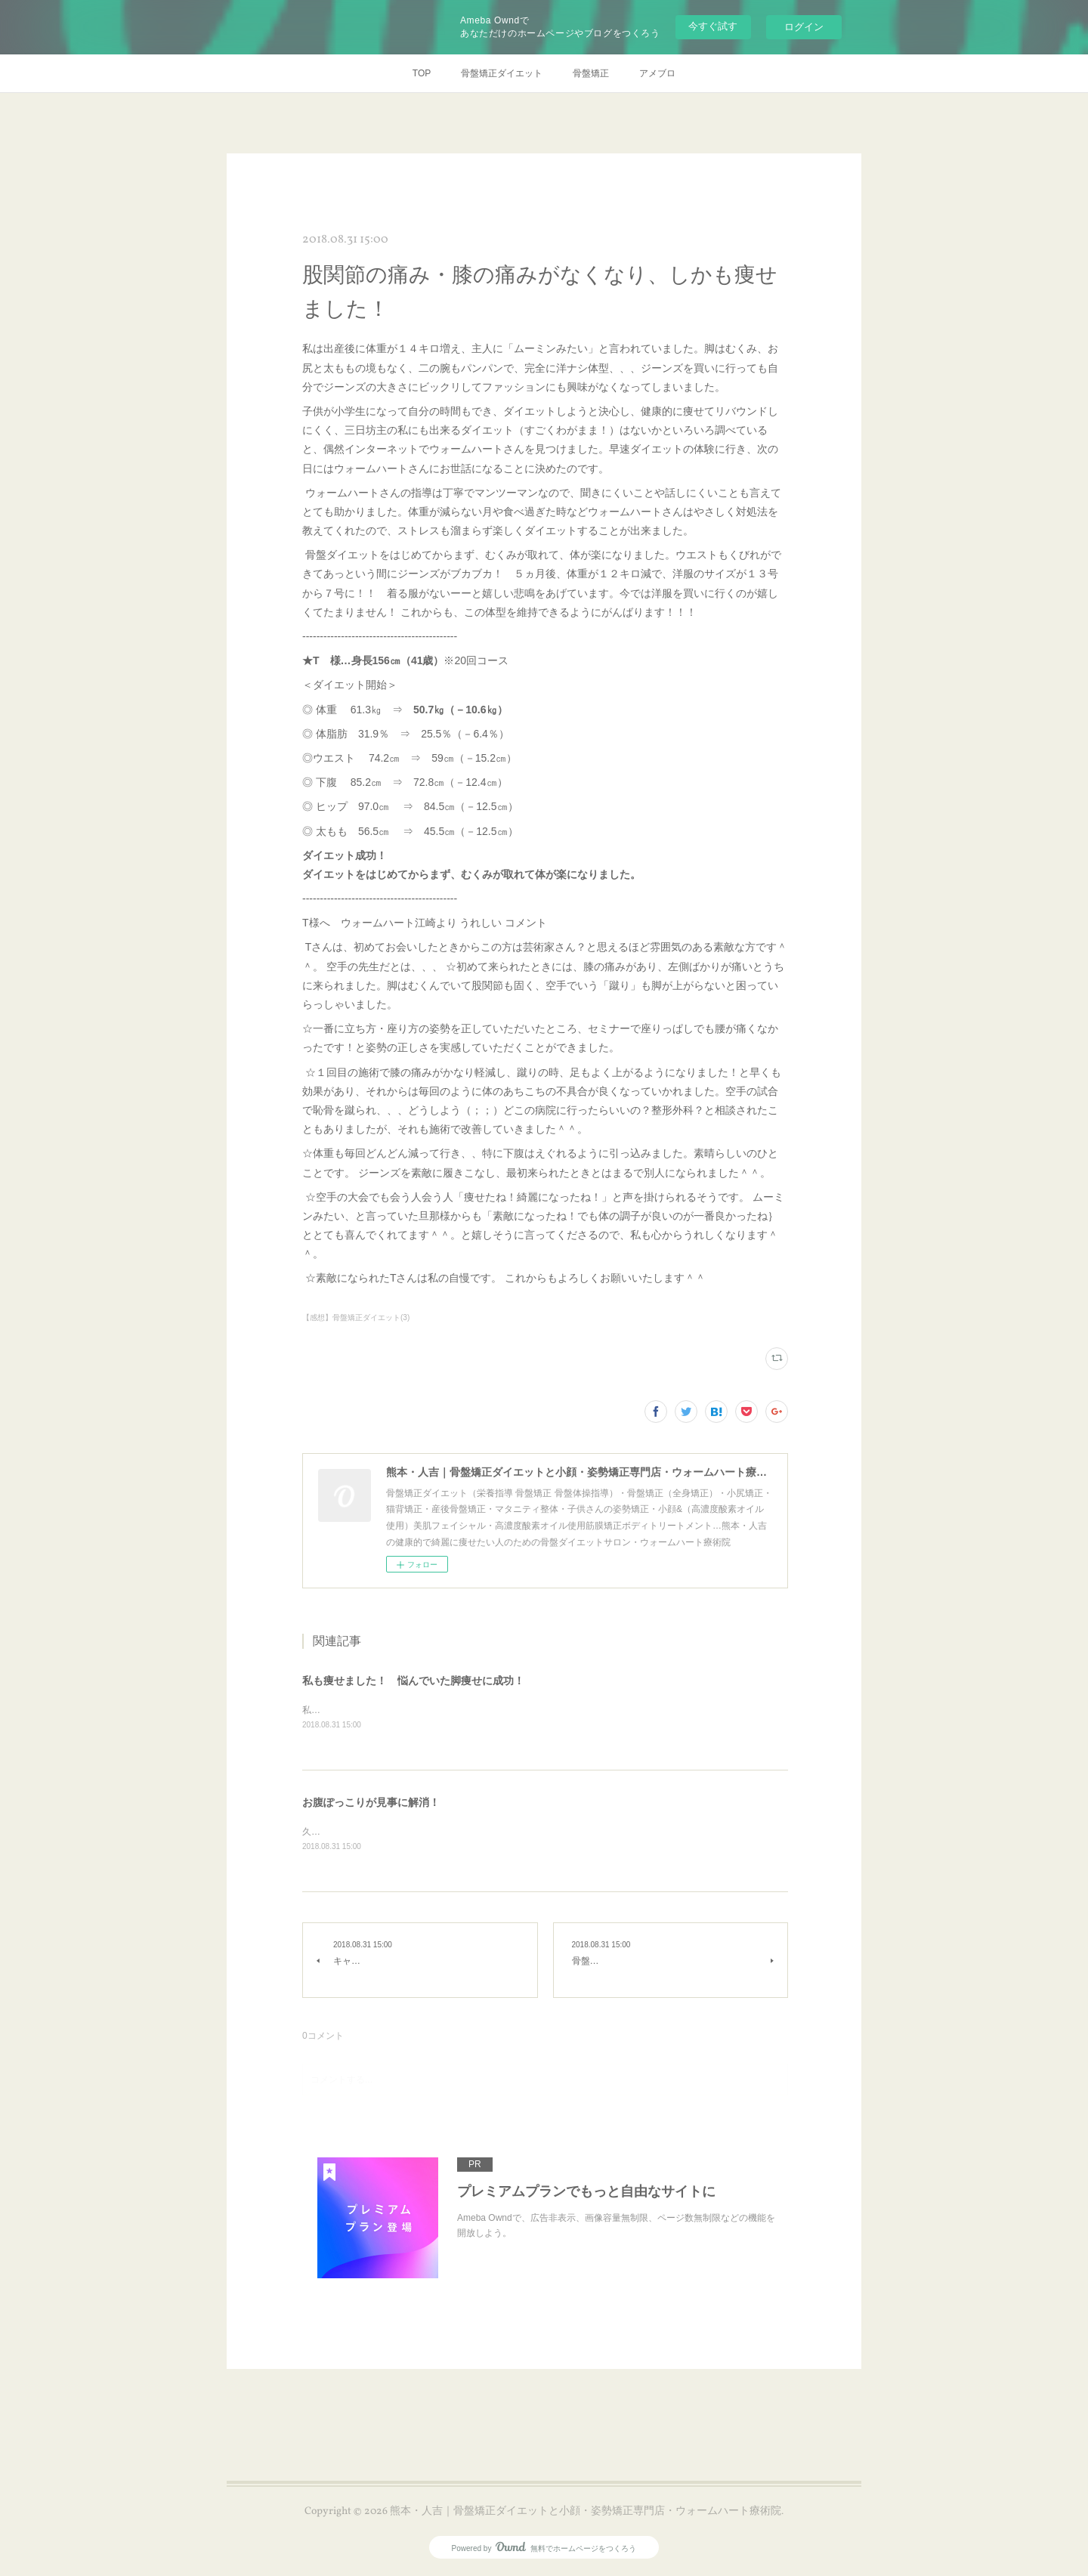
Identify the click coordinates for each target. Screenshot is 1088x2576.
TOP (422, 73)
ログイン (804, 26)
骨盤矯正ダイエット (501, 73)
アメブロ (657, 73)
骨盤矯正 (591, 73)
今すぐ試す (712, 26)
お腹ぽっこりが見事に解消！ (371, 1804)
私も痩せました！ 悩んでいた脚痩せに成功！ (413, 1681)
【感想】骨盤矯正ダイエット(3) (356, 1317)
